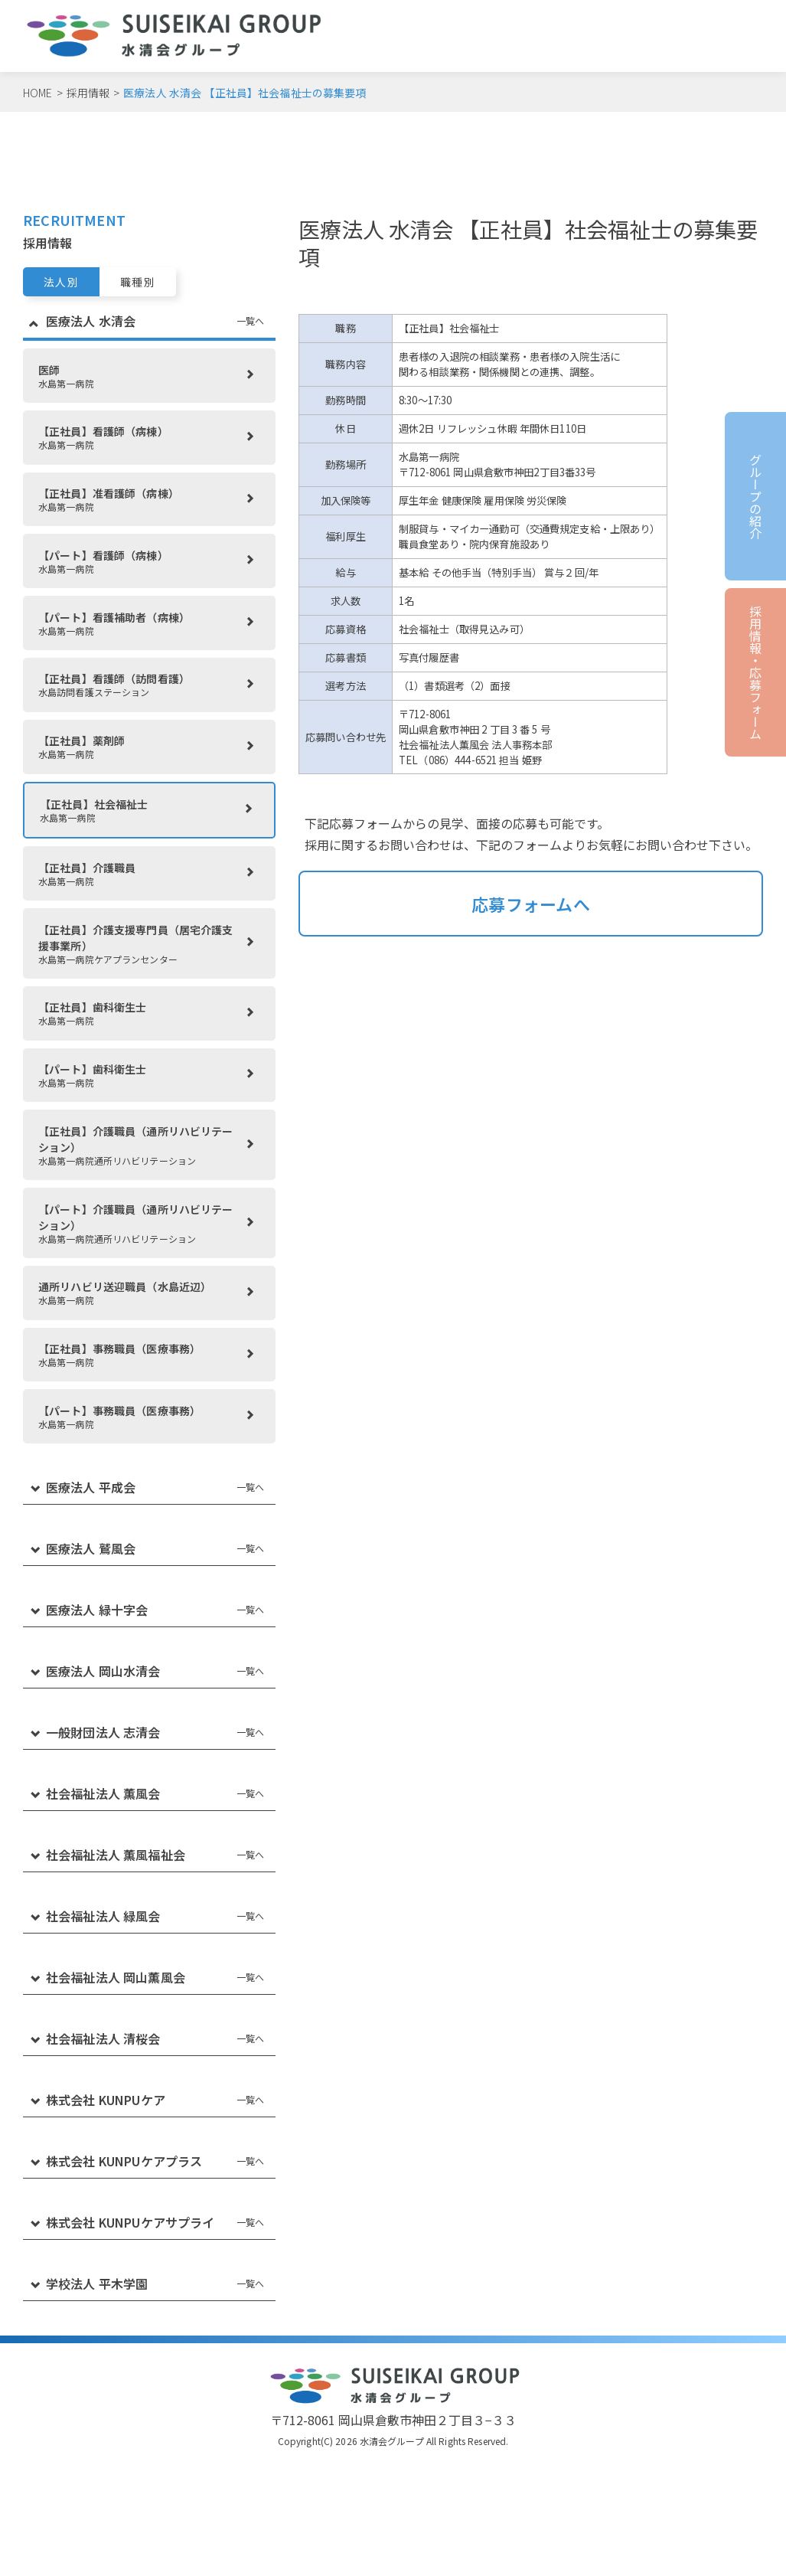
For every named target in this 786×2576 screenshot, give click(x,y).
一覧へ (250, 320)
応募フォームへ (530, 903)
